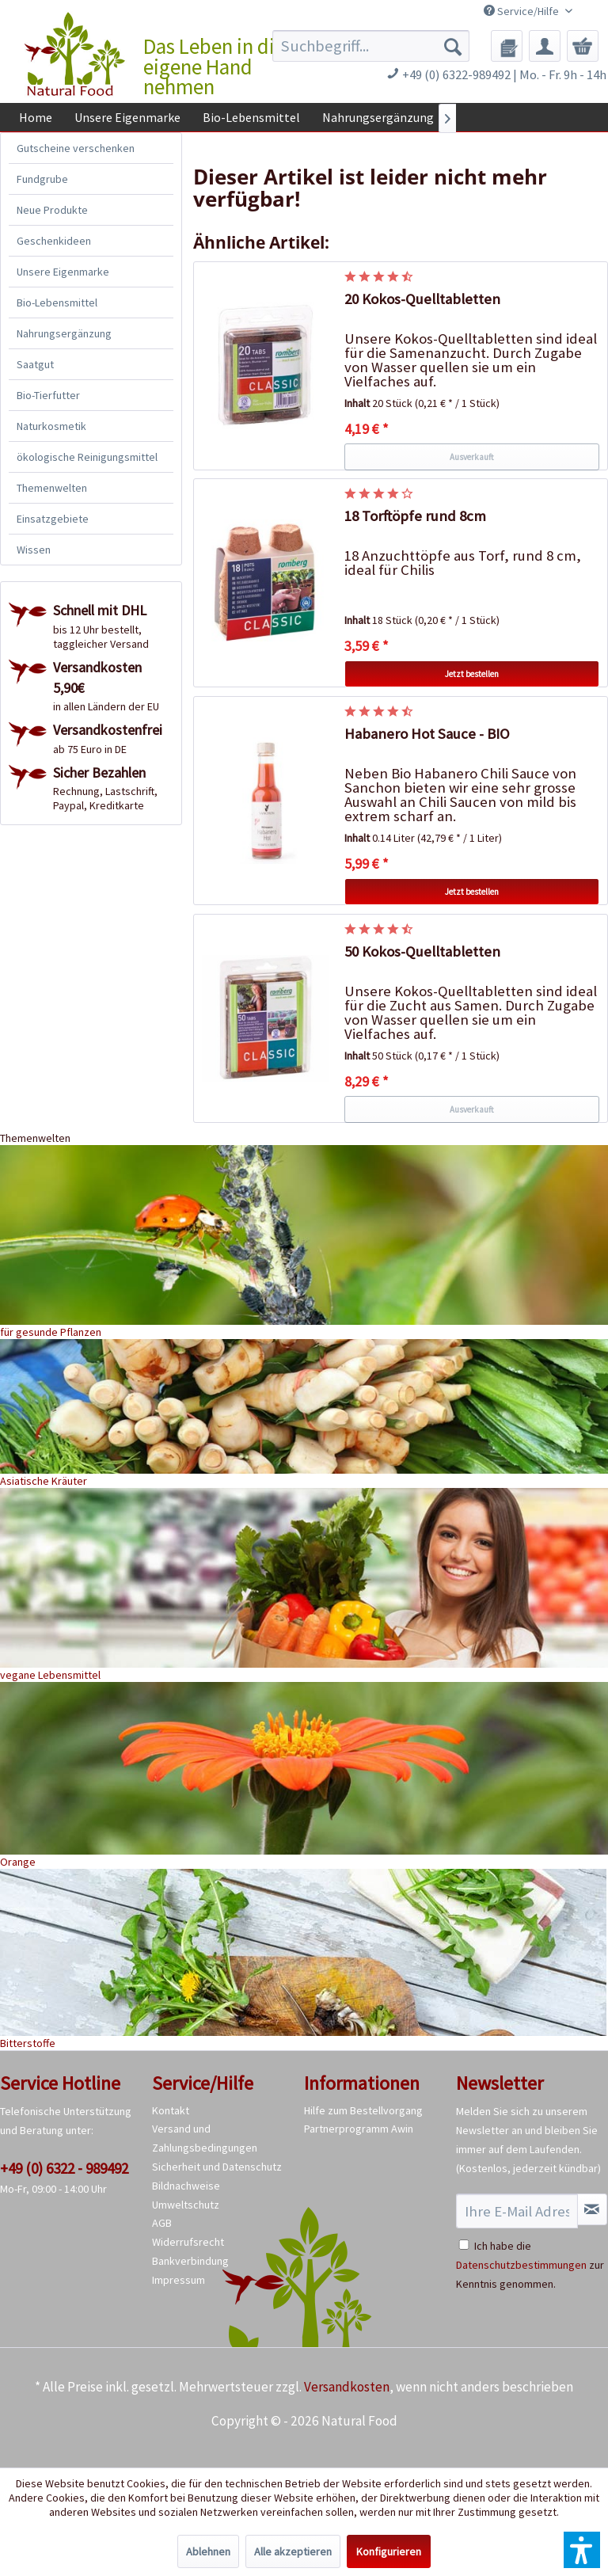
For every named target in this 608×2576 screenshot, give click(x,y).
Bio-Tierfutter (48, 395)
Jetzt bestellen (472, 673)
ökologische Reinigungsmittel (87, 457)
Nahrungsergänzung (64, 333)
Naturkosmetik (51, 426)
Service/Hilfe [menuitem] (522, 11)
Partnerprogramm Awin (358, 2128)
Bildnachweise (186, 2185)
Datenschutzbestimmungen (521, 2265)
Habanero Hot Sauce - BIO (427, 734)
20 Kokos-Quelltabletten (422, 299)
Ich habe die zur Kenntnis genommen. (530, 2265)
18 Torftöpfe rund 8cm (415, 516)
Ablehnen (208, 2551)
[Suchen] (452, 46)
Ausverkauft (472, 456)
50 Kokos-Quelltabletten (422, 951)
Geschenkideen (54, 241)
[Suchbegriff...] (371, 46)
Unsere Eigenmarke (63, 271)
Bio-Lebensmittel (57, 302)
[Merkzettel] (506, 46)
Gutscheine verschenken (76, 148)
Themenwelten (52, 488)
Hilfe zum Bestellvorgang (363, 2110)
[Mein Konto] (544, 46)
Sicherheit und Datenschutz (217, 2166)
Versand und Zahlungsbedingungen (204, 2138)
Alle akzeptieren (293, 2551)
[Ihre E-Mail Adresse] (517, 2211)
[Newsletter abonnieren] (592, 2209)
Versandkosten (347, 2386)
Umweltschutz (185, 2204)
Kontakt (170, 2110)
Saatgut (35, 364)
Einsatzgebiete (53, 519)
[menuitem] (371, 46)
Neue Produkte (52, 210)
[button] (582, 2550)
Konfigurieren (388, 2551)
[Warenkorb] (582, 46)
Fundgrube (42, 179)
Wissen (34, 549)
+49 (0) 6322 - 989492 (64, 2168)
